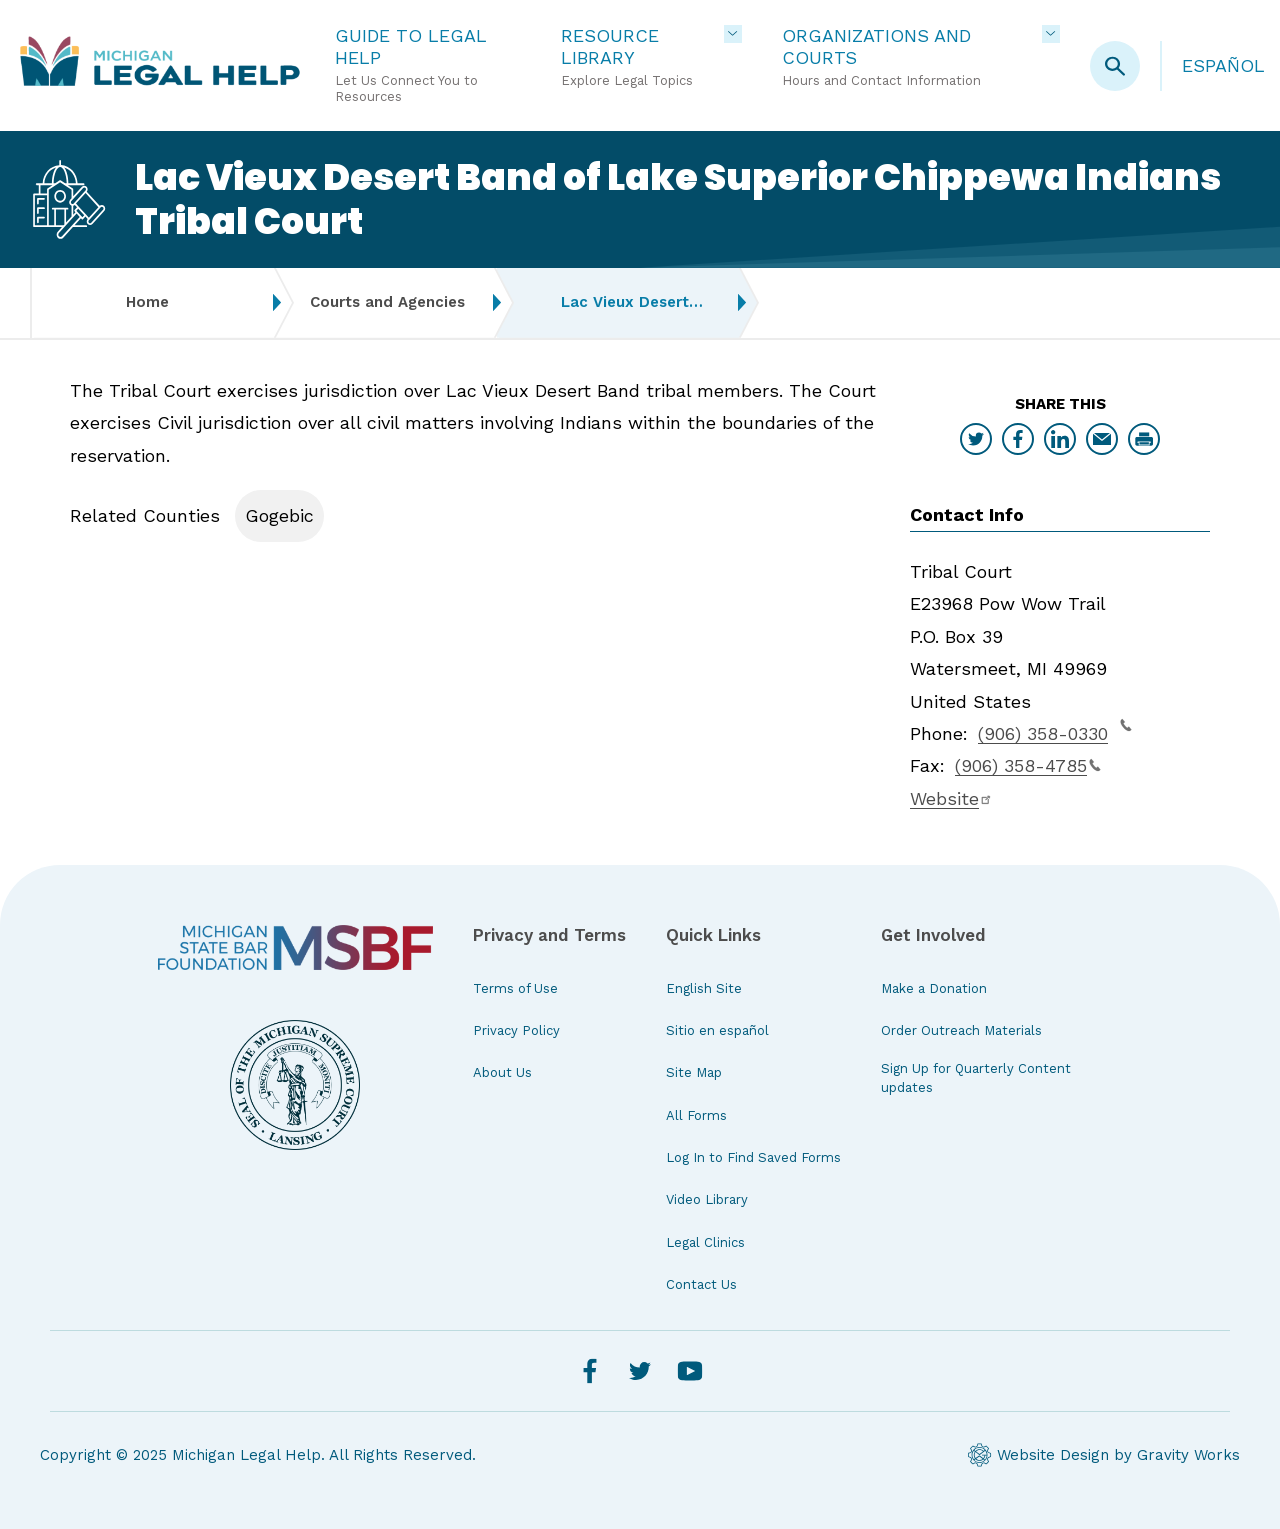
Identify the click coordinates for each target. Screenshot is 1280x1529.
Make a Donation (934, 988)
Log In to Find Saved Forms (753, 1157)
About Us (502, 1072)
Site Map (694, 1072)
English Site (704, 988)
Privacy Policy (516, 1030)
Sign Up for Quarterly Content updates (976, 1077)
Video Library (707, 1199)
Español (1223, 65)
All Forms (696, 1115)
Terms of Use (515, 988)
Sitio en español (717, 1030)
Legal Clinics (705, 1242)
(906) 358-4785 (1028, 765)
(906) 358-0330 (1055, 731)
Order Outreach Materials (961, 1030)
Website (951, 798)
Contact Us (701, 1284)
